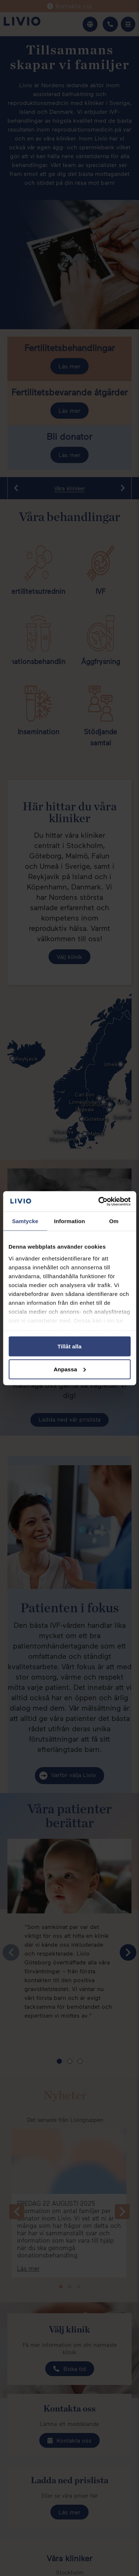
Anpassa (70, 1369)
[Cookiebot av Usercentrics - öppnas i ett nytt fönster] (98, 1201)
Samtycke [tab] (25, 1221)
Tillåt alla (69, 1346)
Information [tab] (69, 1221)
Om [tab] (114, 1221)
